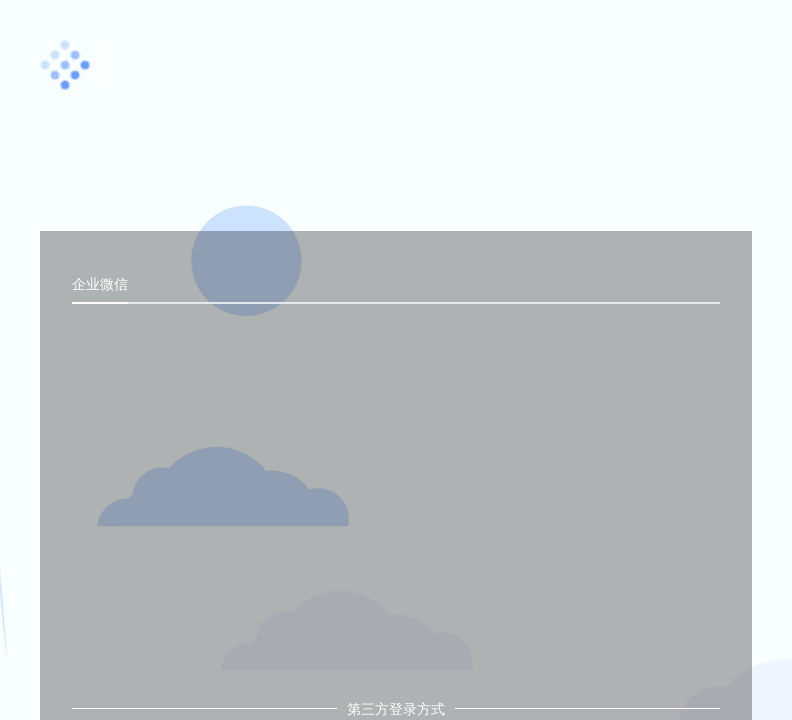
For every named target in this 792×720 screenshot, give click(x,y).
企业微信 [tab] (100, 283)
